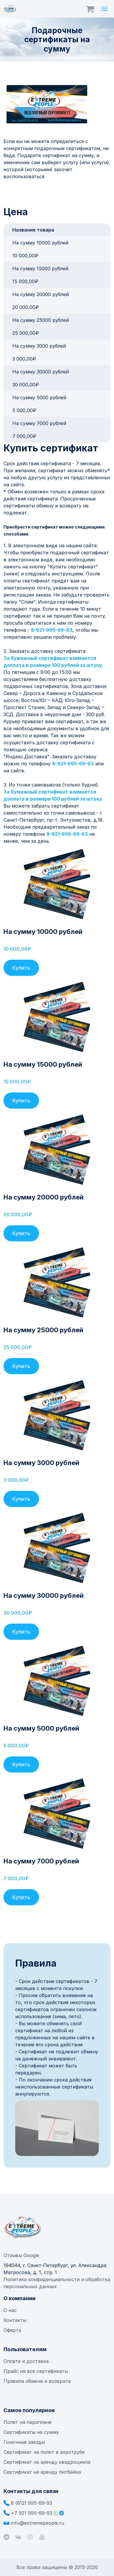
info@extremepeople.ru (37, 2523)
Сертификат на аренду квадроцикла (47, 2462)
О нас (10, 2310)
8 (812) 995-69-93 (31, 2503)
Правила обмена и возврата (37, 2381)
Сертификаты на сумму (31, 2432)
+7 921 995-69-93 (31, 2513)
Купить (21, 968)
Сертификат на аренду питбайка (42, 2472)
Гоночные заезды (24, 2442)
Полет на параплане (28, 2422)
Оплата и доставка (26, 2361)
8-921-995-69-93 (51, 630)
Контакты (15, 2320)
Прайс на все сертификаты (36, 2371)
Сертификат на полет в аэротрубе (44, 2452)
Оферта (12, 2330)
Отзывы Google (21, 2255)
